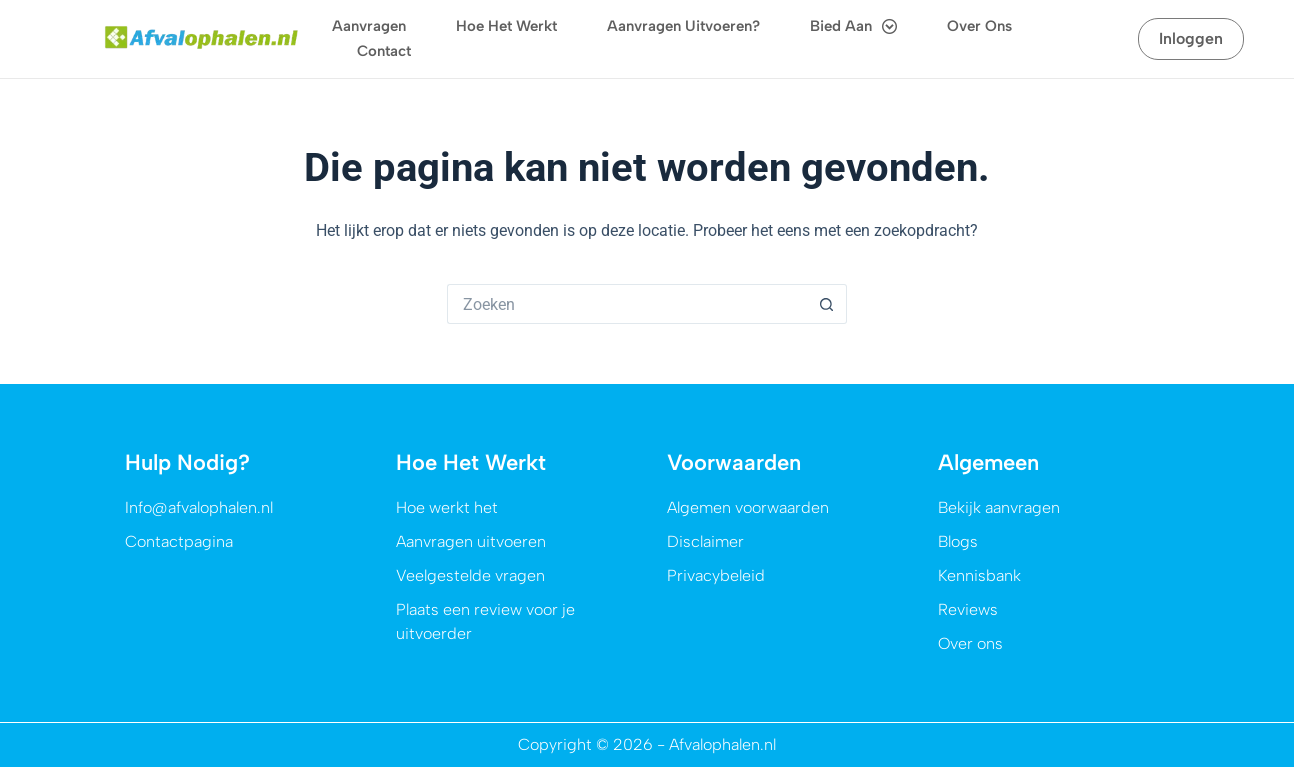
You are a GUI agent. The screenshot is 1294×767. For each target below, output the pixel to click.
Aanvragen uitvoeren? (683, 26)
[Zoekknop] (827, 304)
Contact (384, 51)
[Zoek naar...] (627, 304)
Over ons (979, 26)
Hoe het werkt (506, 26)
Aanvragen (369, 26)
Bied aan (853, 26)
